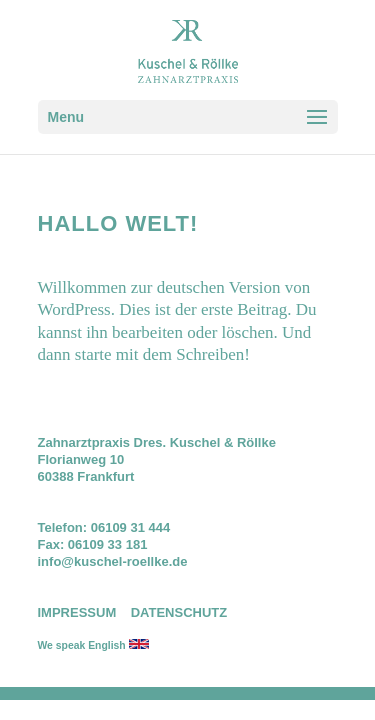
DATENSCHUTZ (179, 612)
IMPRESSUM (77, 612)
